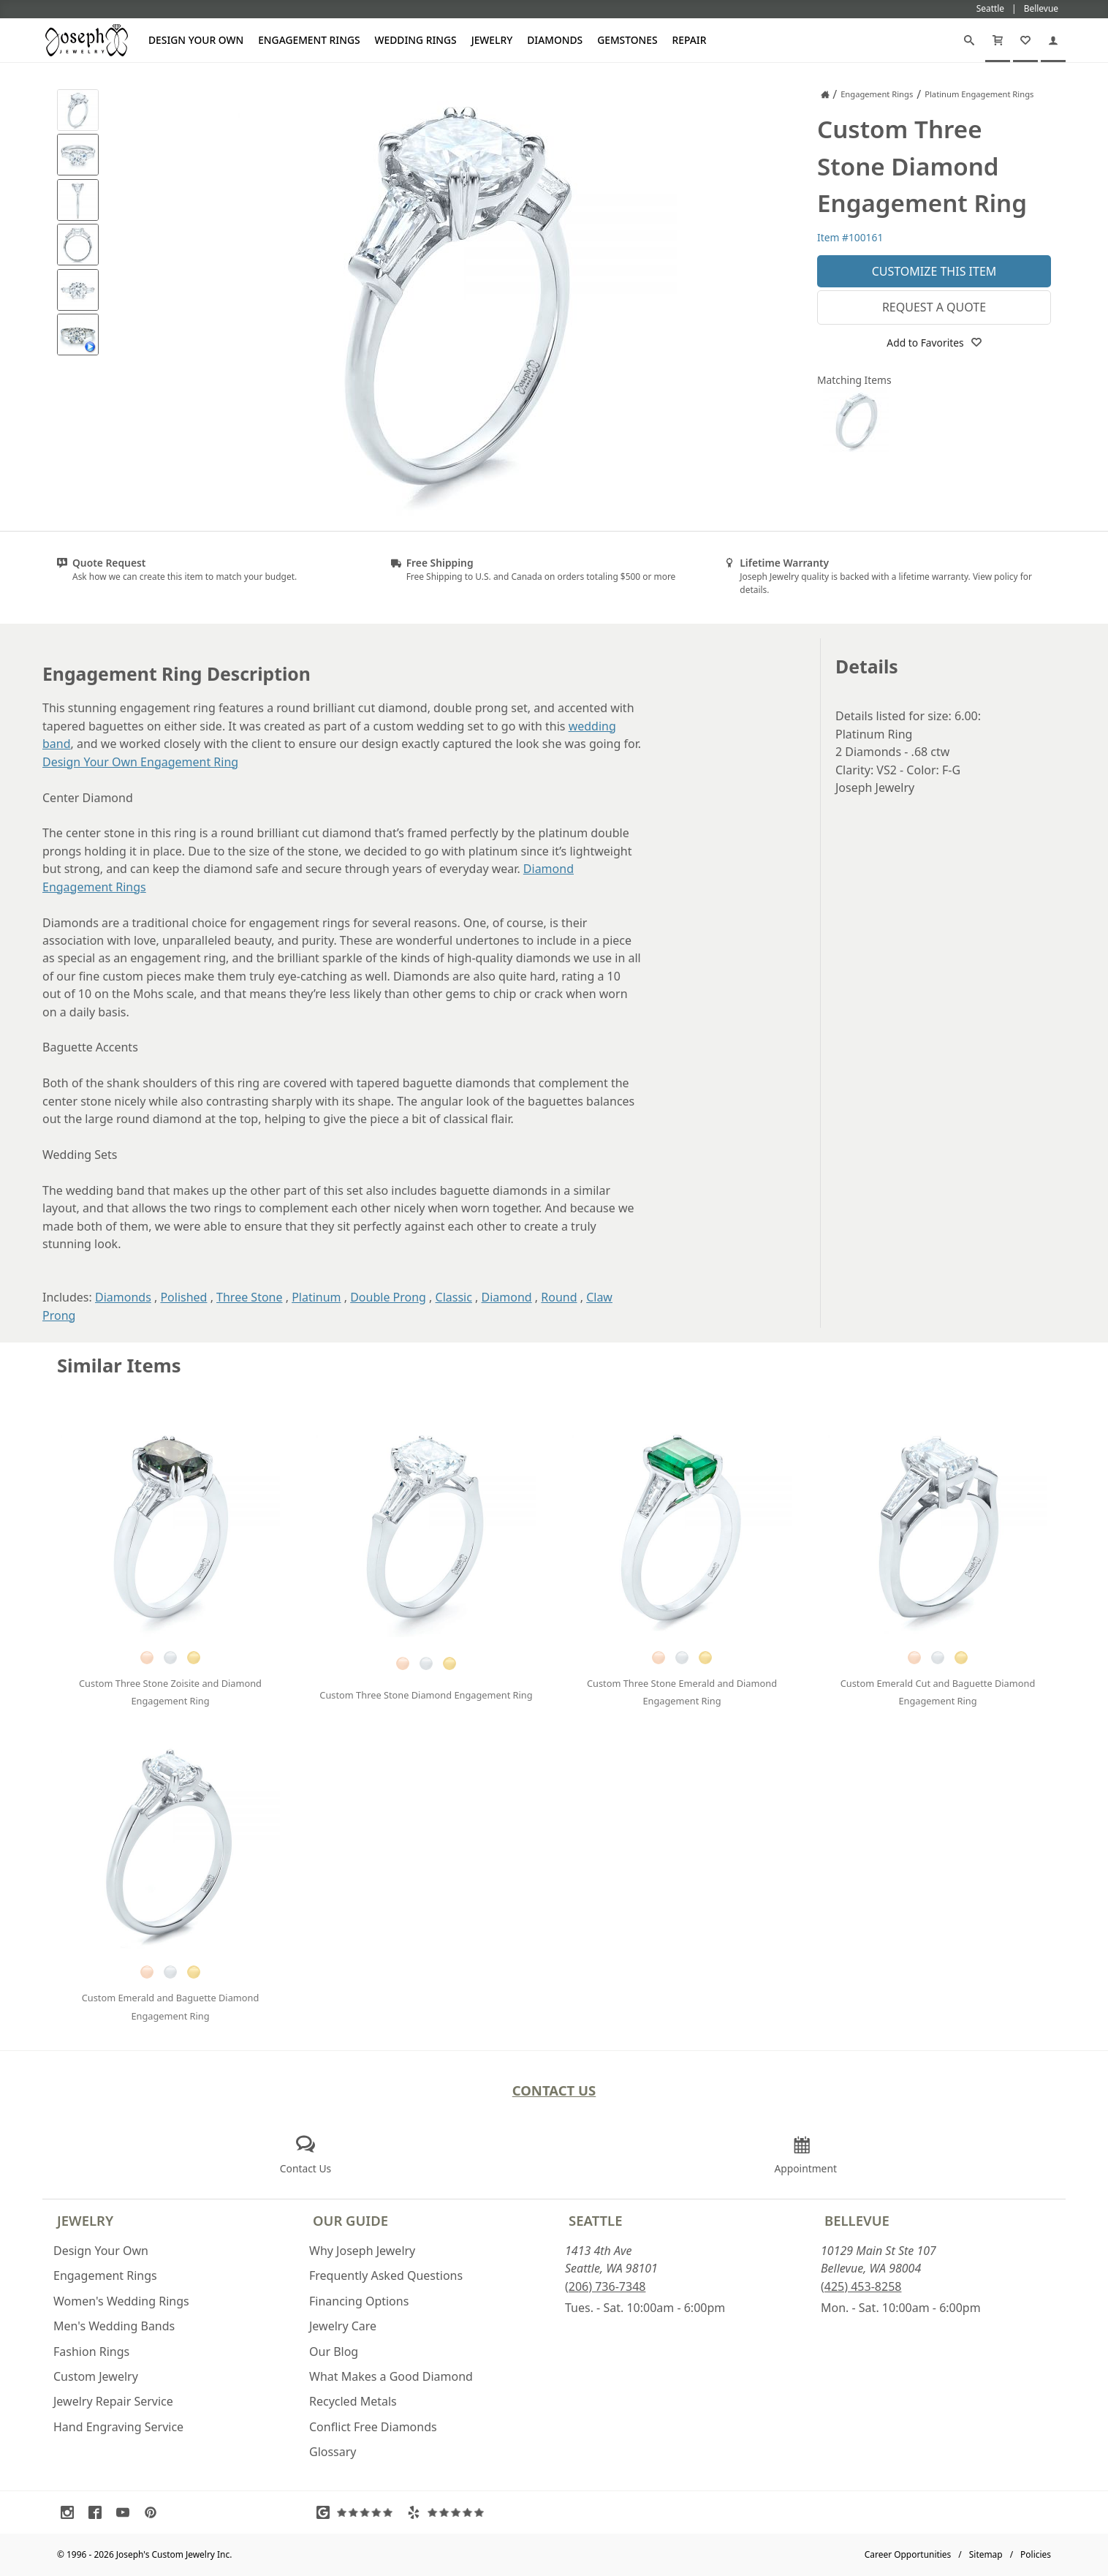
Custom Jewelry (95, 2376)
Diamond (507, 1297)
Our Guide (350, 2220)
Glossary (333, 2452)
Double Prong (388, 1297)
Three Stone (249, 1297)
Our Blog (333, 2351)
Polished (183, 1297)
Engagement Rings (309, 40)
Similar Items (119, 1365)
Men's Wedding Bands (114, 2326)
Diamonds (555, 40)
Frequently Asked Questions (386, 2275)
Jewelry (492, 40)
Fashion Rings (91, 2351)
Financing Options (359, 2301)
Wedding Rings (416, 40)
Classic (454, 1297)
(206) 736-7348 (605, 2286)
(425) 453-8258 (861, 2286)
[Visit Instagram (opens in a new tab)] (71, 2512)
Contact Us (554, 2090)
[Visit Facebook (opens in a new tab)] (98, 2512)
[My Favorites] (1025, 40)
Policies (1035, 2554)
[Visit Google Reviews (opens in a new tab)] (358, 2512)
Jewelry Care (342, 2326)
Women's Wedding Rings (121, 2301)
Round (559, 1297)
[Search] (969, 40)
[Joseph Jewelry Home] (825, 94)
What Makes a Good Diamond (391, 2376)
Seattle (595, 2220)
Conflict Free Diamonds (373, 2427)
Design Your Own (195, 40)
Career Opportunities (908, 2554)
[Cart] (997, 40)
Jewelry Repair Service (113, 2401)
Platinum (316, 1297)
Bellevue (856, 2220)
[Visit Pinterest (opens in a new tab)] (154, 2512)
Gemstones (627, 40)
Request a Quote (934, 307)
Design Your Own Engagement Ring (140, 762)
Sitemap (986, 2554)
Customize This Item (934, 271)
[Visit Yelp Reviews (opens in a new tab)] (448, 2512)
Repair (689, 40)
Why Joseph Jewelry (362, 2251)
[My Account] (1053, 40)
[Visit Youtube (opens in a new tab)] (126, 2512)
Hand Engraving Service (118, 2427)
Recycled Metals (353, 2401)
